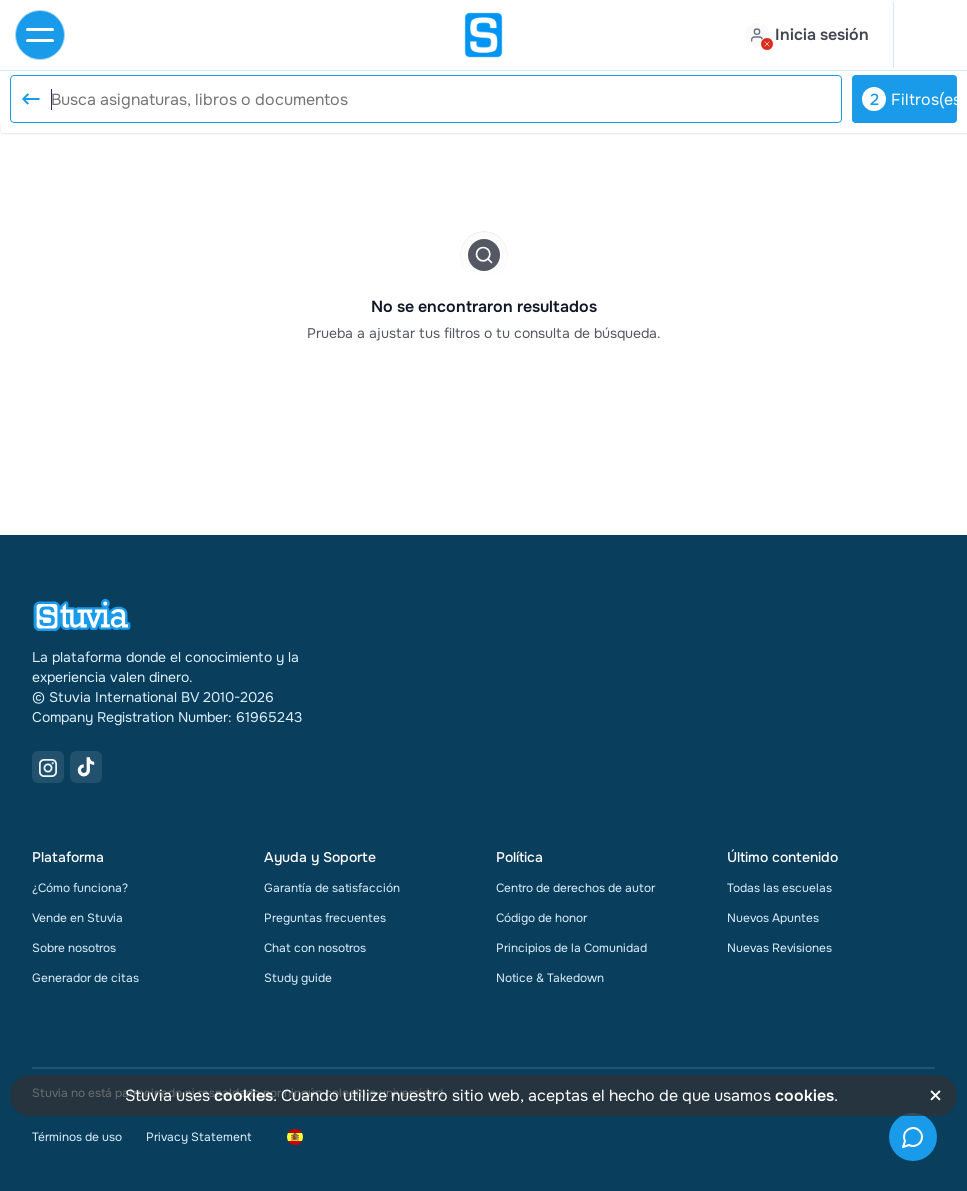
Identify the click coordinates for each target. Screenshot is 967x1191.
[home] (484, 35)
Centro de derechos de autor (575, 888)
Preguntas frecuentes (325, 918)
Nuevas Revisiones (779, 948)
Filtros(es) (909, 99)
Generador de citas (85, 978)
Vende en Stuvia (77, 918)
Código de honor (541, 918)
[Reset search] (30, 99)
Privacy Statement (198, 1137)
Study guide (298, 978)
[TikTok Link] (86, 767)
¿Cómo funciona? (80, 888)
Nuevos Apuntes (773, 918)
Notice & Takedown (550, 978)
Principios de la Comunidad (571, 948)
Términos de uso (77, 1137)
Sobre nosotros (74, 948)
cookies (243, 1095)
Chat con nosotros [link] (315, 948)
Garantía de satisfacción (332, 888)
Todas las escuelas (779, 888)
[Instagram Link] (48, 767)
